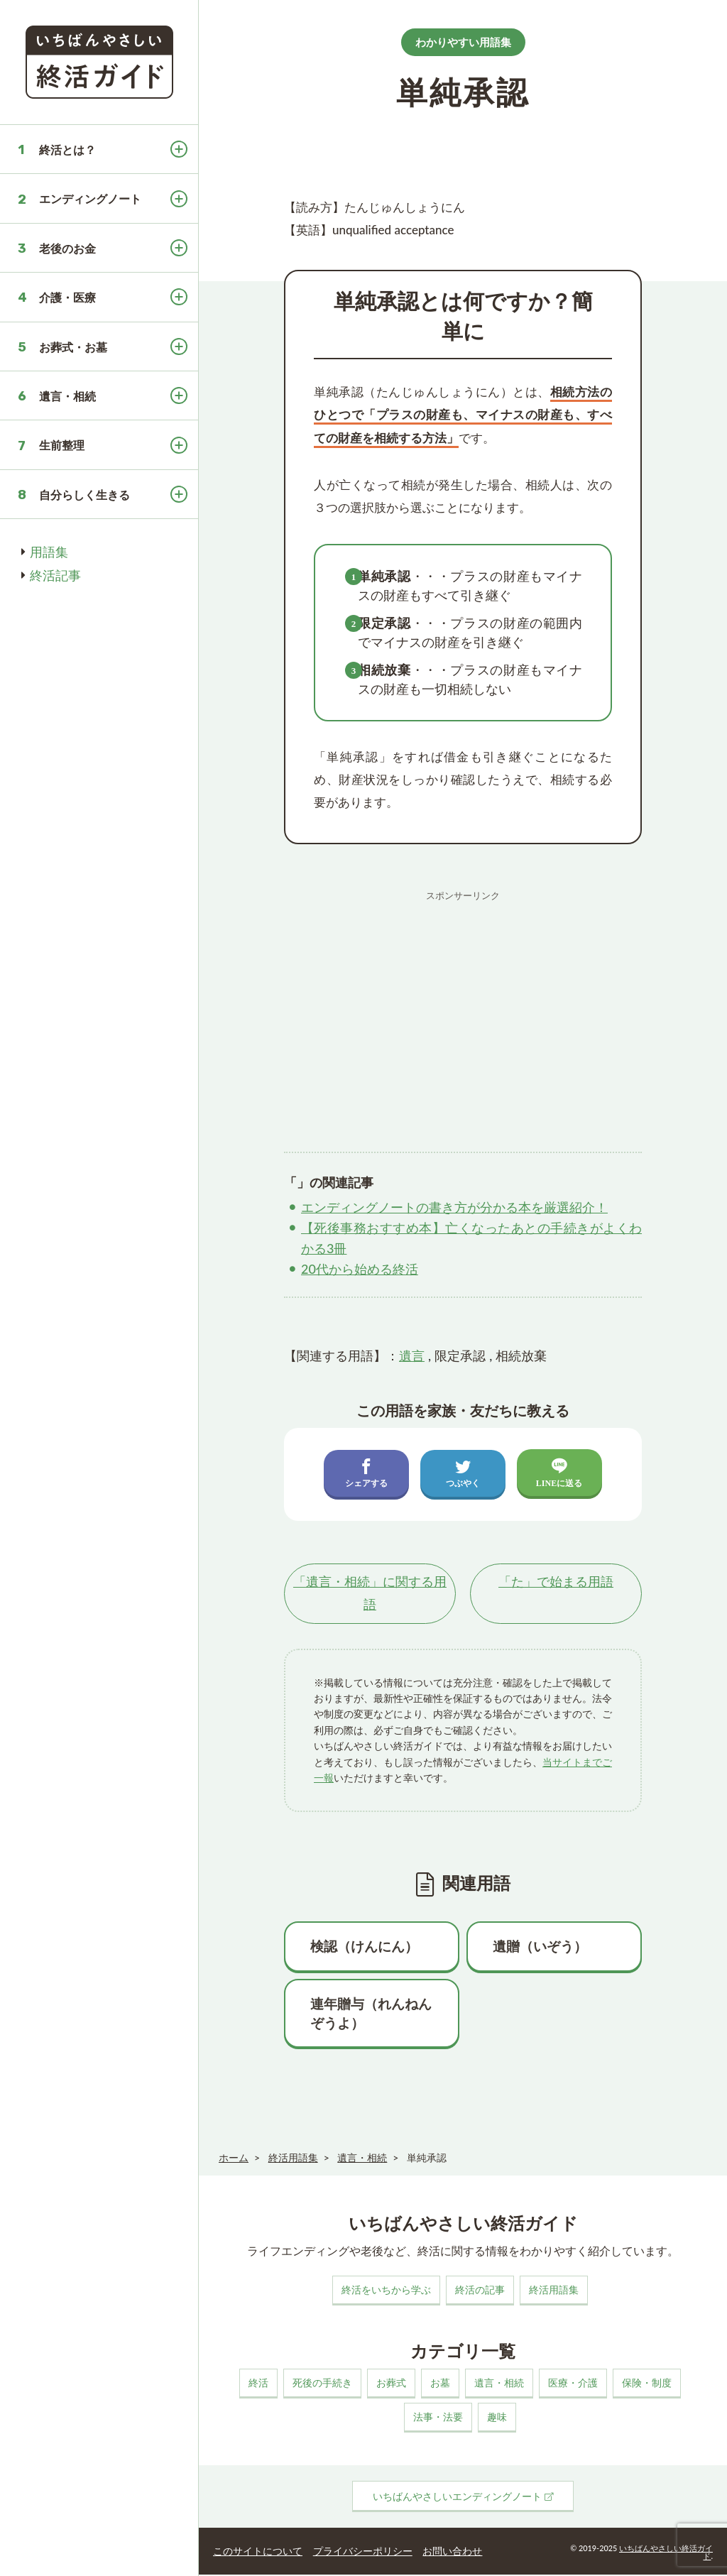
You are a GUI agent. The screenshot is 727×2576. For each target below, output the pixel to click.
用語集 (49, 552)
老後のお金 (67, 248)
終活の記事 (480, 2291)
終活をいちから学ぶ (386, 2291)
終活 (258, 2384)
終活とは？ (67, 149)
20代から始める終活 (359, 1269)
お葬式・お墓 (73, 347)
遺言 (412, 1355)
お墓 (440, 2384)
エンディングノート (90, 198)
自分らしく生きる (84, 494)
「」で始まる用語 (555, 1582)
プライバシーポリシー (356, 2550)
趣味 (497, 2418)
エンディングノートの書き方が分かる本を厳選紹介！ (454, 1207)
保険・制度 (647, 2384)
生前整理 (61, 445)
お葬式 (391, 2384)
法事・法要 (438, 2418)
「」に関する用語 (370, 1594)
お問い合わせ (444, 2550)
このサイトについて (254, 2550)
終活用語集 (554, 2291)
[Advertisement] (463, 1006)
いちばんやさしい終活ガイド (666, 2553)
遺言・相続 (67, 396)
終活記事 (55, 575)
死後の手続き (322, 2384)
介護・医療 (67, 297)
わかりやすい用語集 (463, 42)
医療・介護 (573, 2384)
